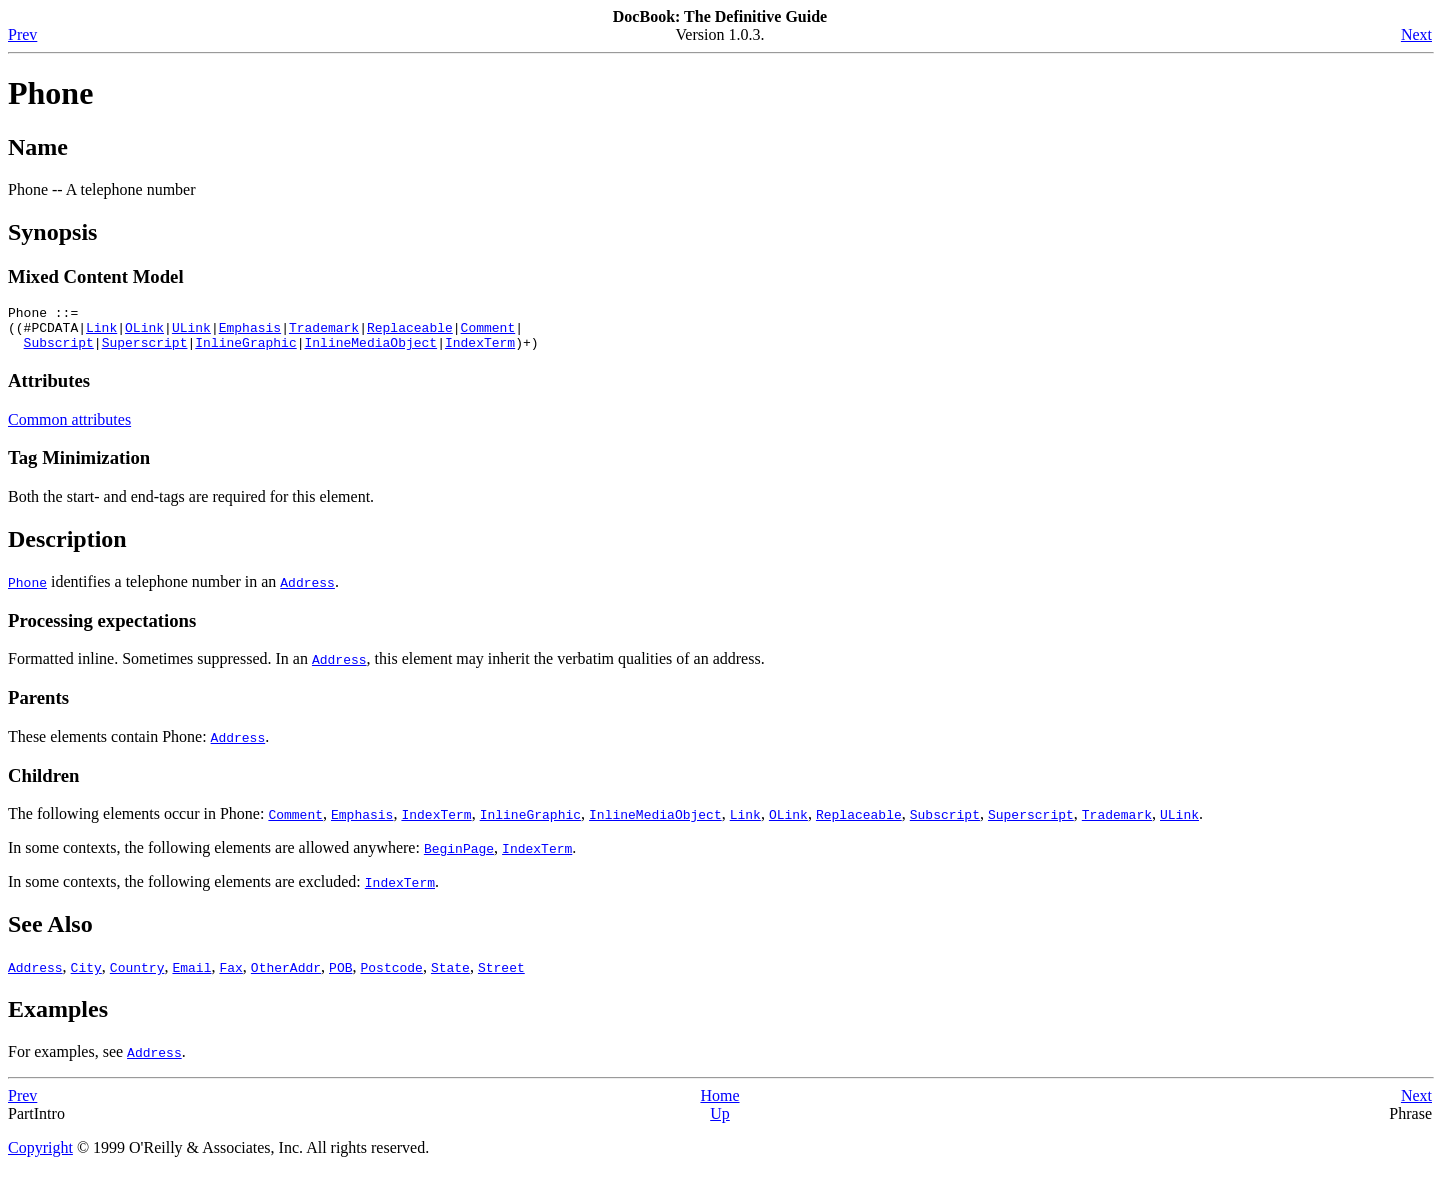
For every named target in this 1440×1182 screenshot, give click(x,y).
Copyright (40, 1156)
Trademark (324, 333)
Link (101, 333)
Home (719, 1104)
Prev (22, 34)
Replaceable (410, 333)
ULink (191, 333)
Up (720, 1122)
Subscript (59, 351)
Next (1416, 34)
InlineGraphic (245, 351)
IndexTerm (480, 351)
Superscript (145, 351)
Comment (488, 333)
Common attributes (69, 428)
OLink (144, 333)
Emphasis (250, 333)
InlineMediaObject (370, 351)
